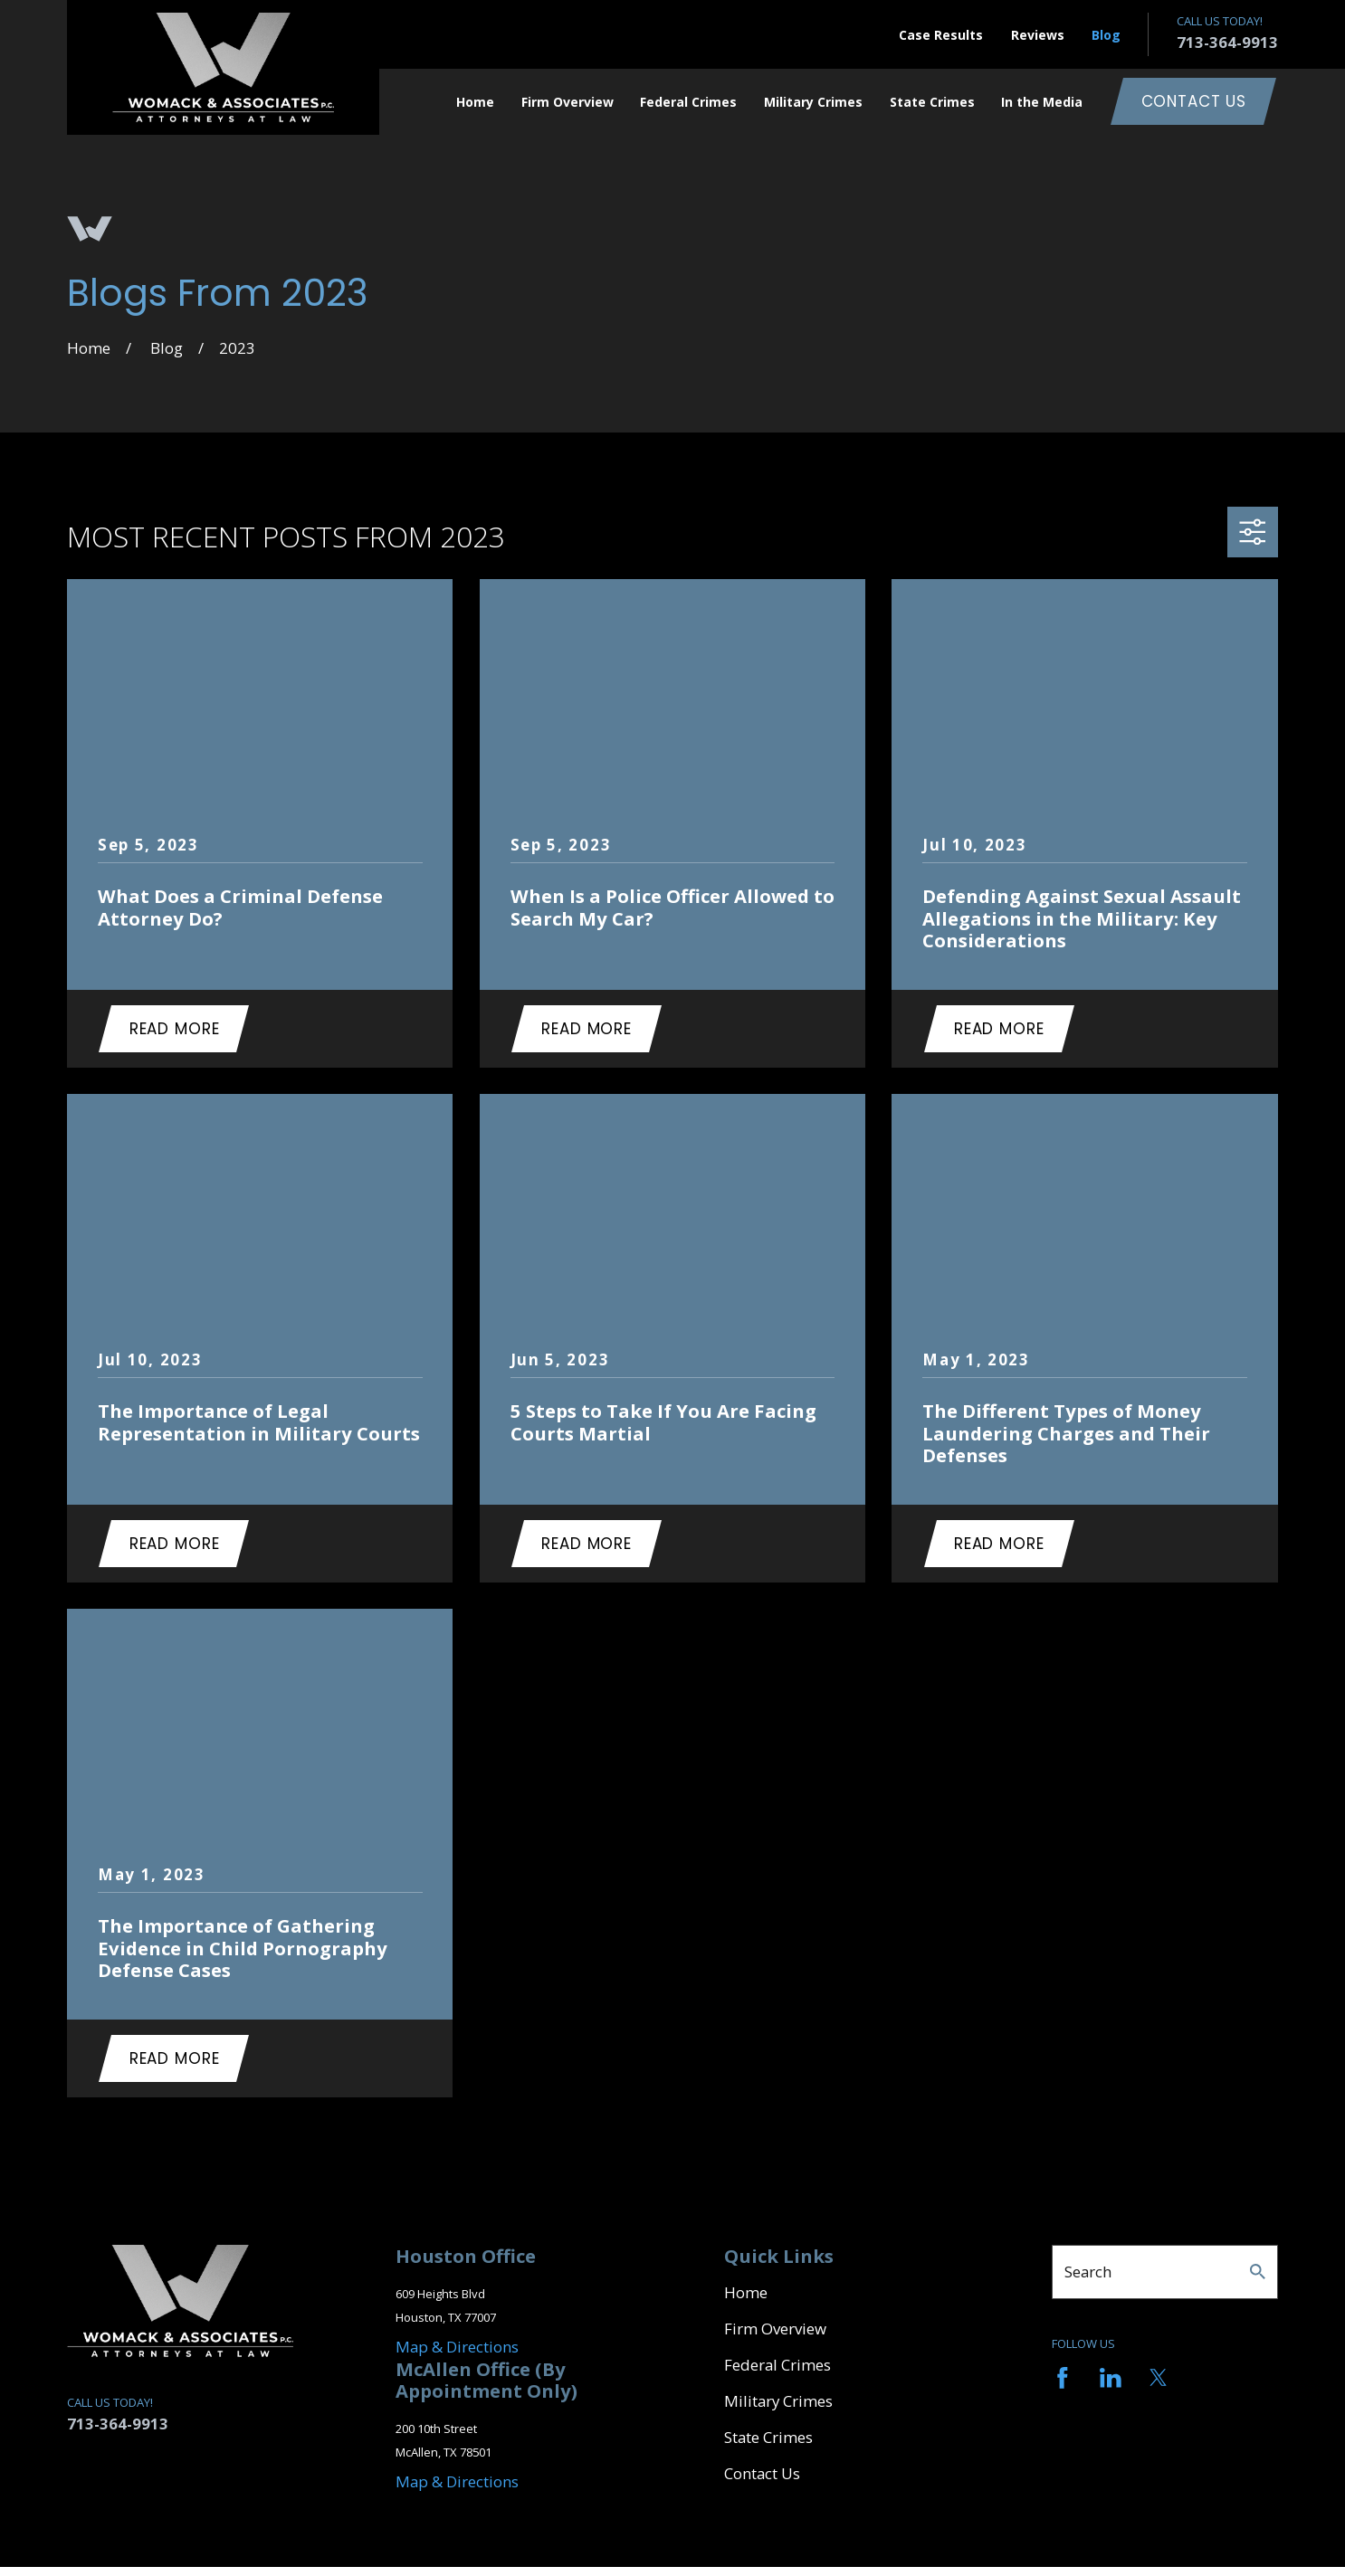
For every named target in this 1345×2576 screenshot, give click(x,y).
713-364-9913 (1227, 42)
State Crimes (768, 2437)
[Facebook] (1062, 2378)
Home (746, 2292)
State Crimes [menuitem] (932, 101)
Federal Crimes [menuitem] (688, 101)
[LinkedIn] (1110, 2378)
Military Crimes (778, 2401)
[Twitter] (1158, 2378)
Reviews (1037, 34)
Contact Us (1193, 101)
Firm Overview (775, 2328)
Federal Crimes (777, 2364)
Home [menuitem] (475, 101)
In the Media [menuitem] (1042, 101)
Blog (1106, 34)
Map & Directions (457, 2346)
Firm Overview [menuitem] (567, 101)
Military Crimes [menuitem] (813, 101)
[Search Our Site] (1257, 2271)
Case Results (941, 34)
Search (1087, 2271)
